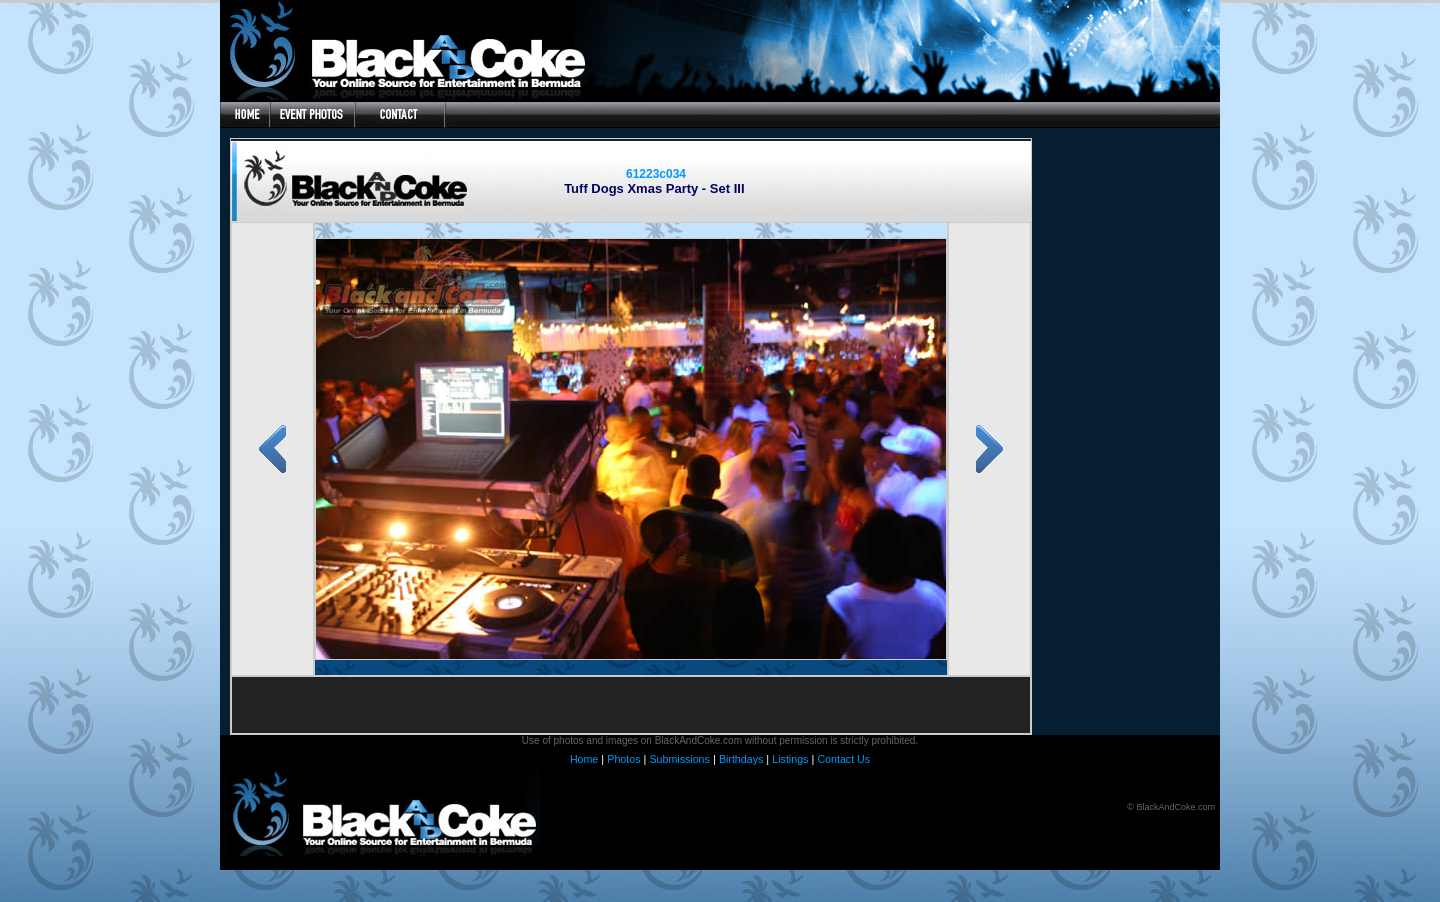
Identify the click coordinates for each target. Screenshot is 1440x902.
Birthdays (741, 759)
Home (584, 759)
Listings (790, 759)
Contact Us (843, 759)
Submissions (679, 759)
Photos (623, 759)
